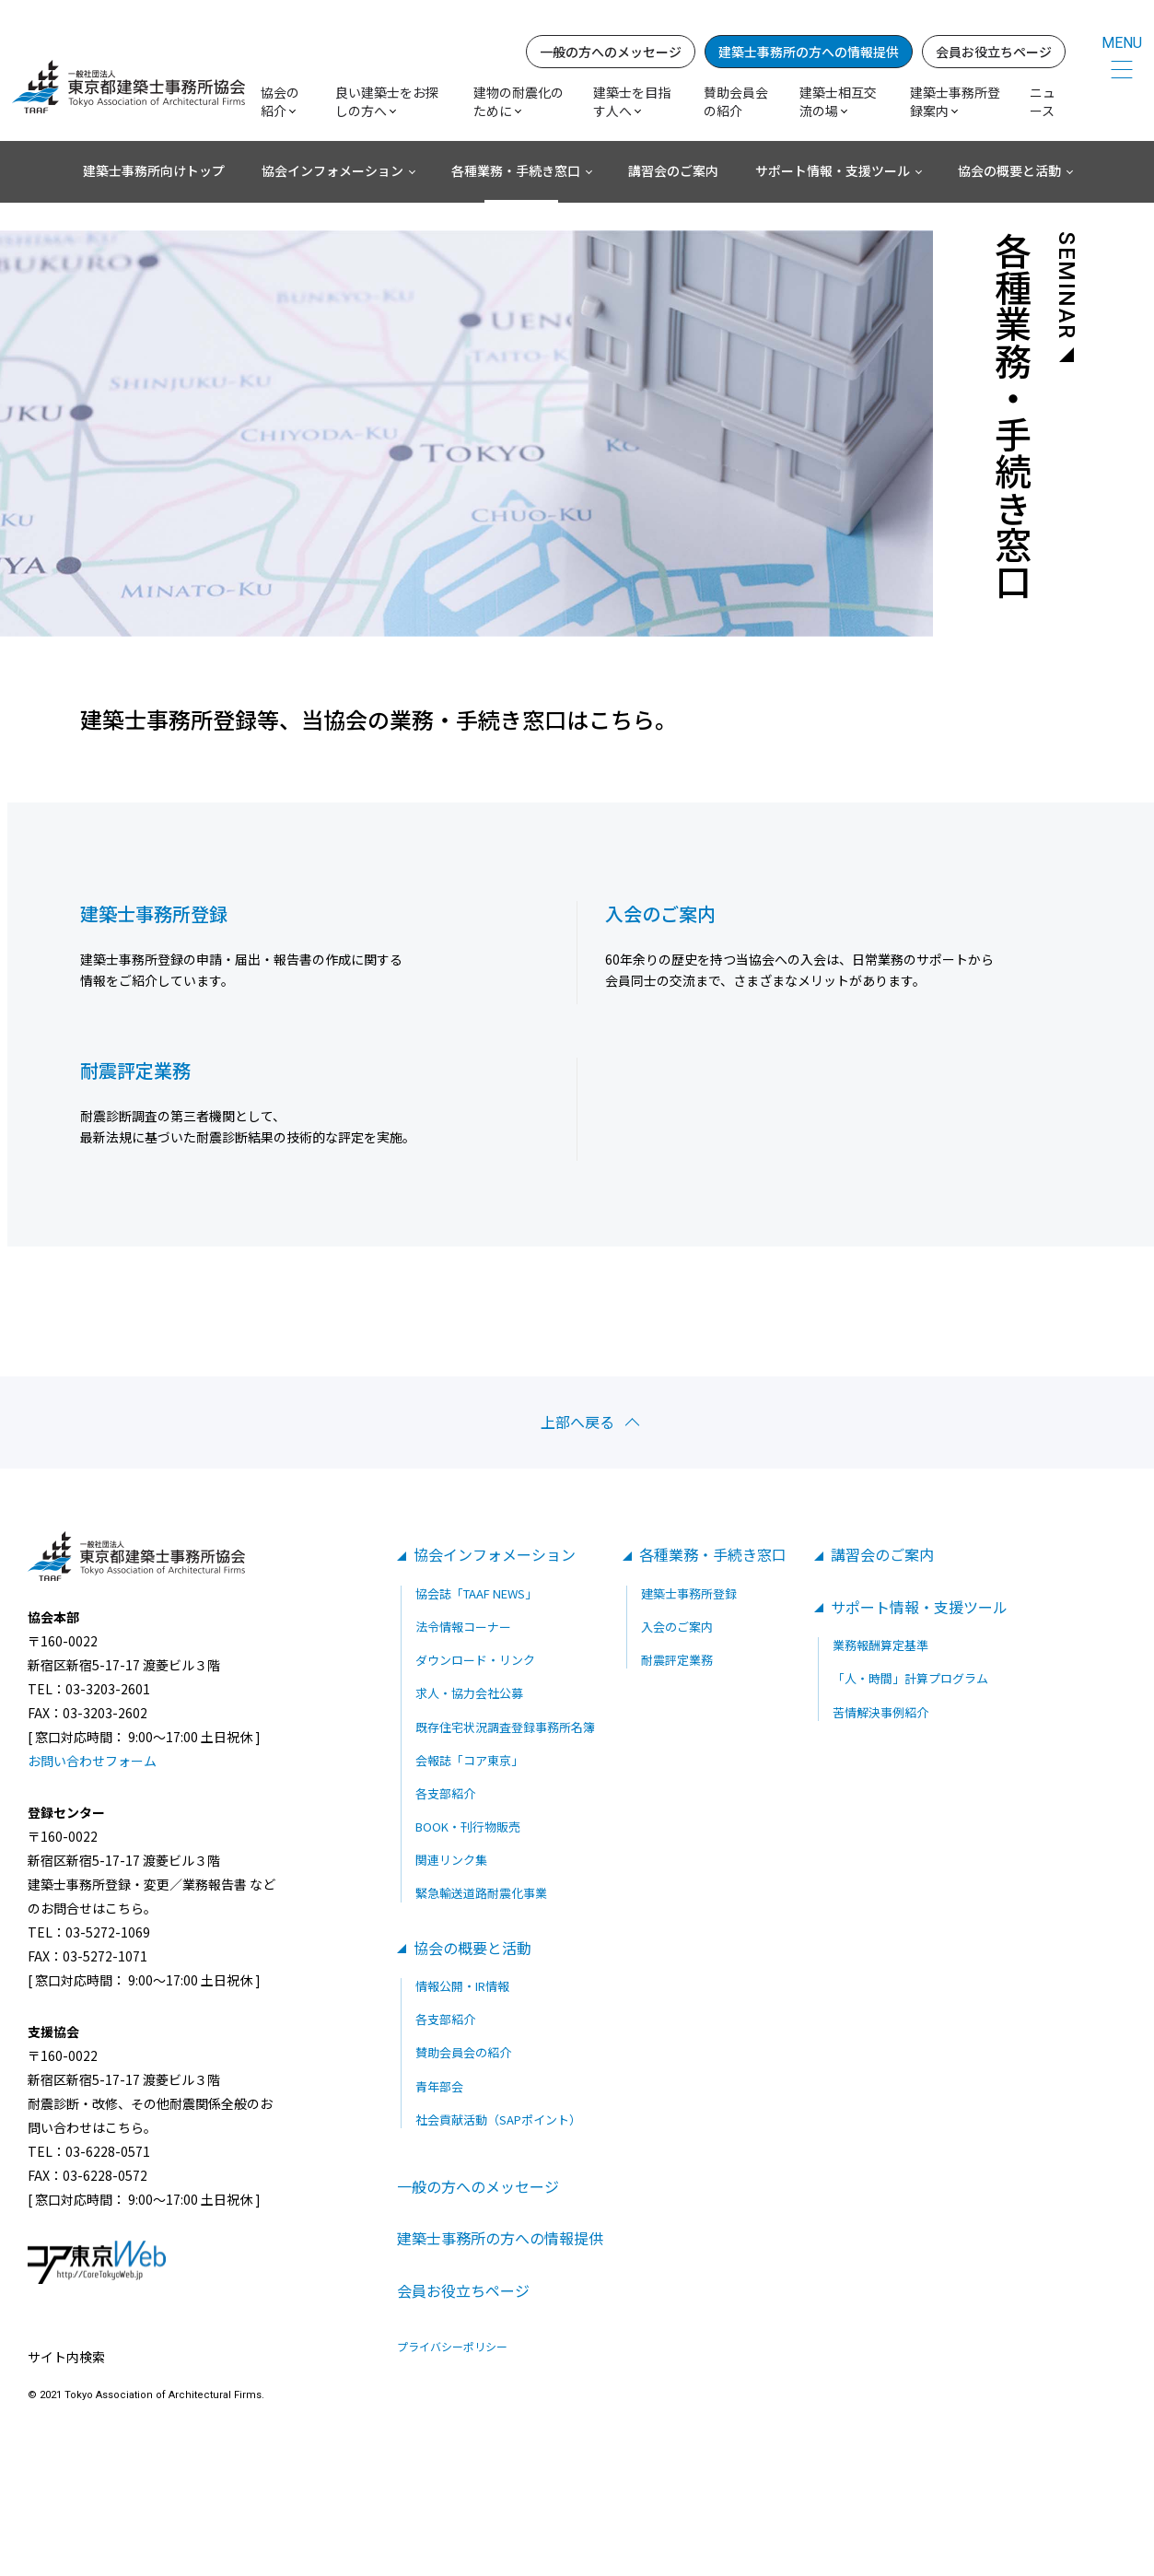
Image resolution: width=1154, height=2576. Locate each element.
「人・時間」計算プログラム (910, 1678)
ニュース (1042, 101)
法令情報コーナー (463, 1626)
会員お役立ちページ (994, 51)
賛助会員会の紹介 (736, 101)
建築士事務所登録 (689, 1593)
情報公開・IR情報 (462, 1986)
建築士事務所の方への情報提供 (808, 51)
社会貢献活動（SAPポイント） (498, 2119)
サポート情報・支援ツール (832, 170)
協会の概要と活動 (1009, 170)
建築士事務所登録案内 (955, 101)
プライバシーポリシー (452, 2346)
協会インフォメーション (332, 170)
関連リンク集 (451, 1859)
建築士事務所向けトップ (154, 170)
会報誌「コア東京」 (469, 1760)
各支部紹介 (445, 1793)
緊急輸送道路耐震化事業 (481, 1893)
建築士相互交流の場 (838, 101)
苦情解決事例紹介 (880, 1712)
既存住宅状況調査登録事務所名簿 (505, 1727)
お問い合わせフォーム (92, 1760)
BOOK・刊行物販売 (467, 1826)
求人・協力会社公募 (469, 1693)
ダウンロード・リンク (475, 1660)
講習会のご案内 (673, 170)
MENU (1122, 43)
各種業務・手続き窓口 (515, 170)
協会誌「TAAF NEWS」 (476, 1593)
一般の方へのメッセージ (611, 51)
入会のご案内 (677, 1626)
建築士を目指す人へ (631, 101)
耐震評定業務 (677, 1660)
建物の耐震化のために (518, 101)
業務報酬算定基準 (880, 1645)
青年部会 (439, 2086)
